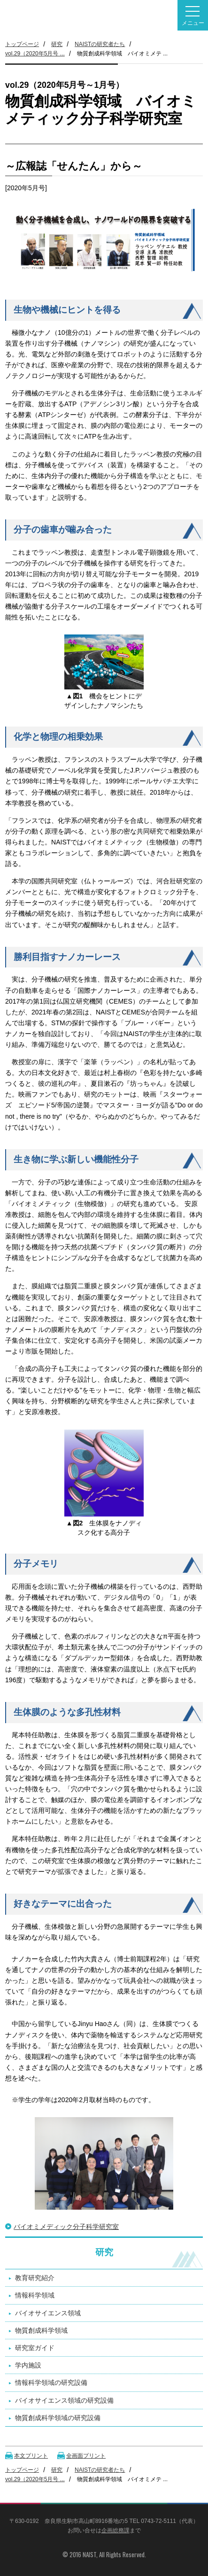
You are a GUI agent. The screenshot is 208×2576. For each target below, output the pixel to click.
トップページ (22, 44)
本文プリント (31, 2455)
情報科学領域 (34, 2295)
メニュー (193, 16)
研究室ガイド (34, 2348)
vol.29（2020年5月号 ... (35, 53)
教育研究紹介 (34, 2278)
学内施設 (28, 2365)
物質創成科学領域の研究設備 (57, 2417)
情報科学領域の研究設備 (51, 2382)
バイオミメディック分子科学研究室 (66, 2226)
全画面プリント (86, 2455)
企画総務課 (115, 2530)
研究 (56, 44)
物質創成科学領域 (41, 2330)
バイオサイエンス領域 (48, 2313)
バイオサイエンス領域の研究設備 (64, 2400)
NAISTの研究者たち (100, 44)
